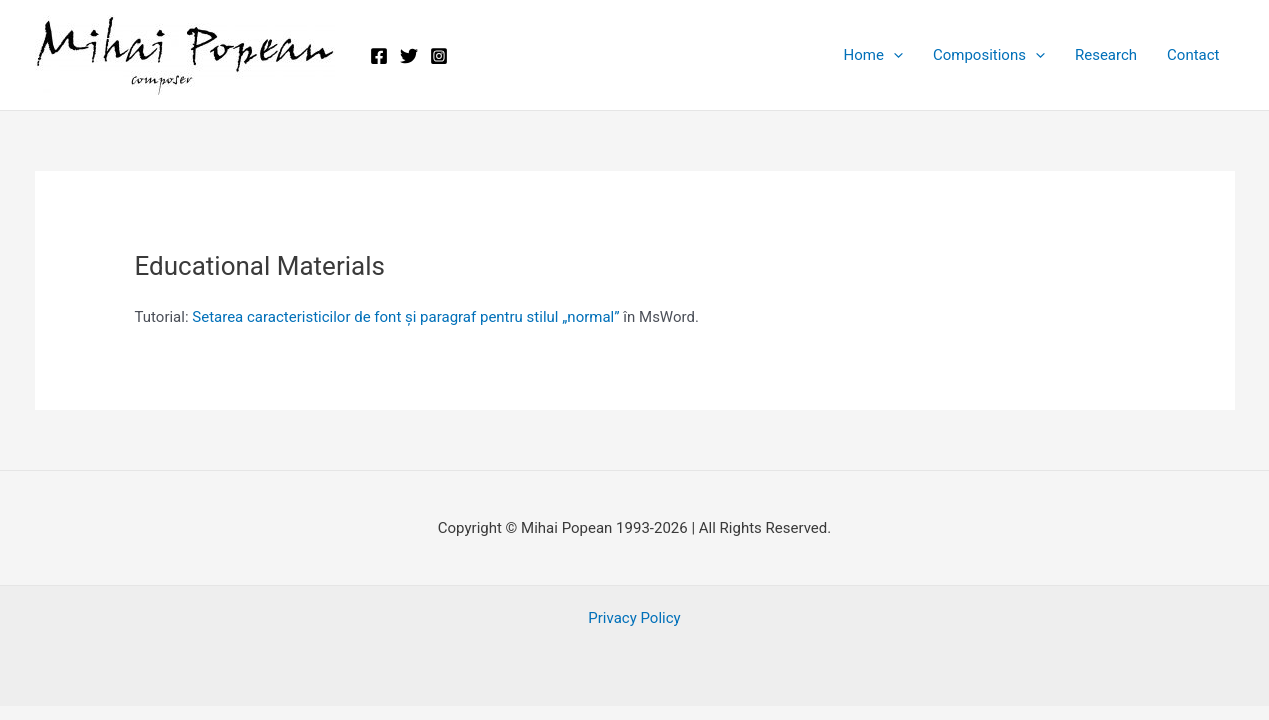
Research (1106, 55)
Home (873, 55)
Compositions (989, 55)
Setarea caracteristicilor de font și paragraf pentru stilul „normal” (405, 317)
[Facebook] (379, 56)
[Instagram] (439, 56)
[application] (893, 55)
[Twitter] (409, 56)
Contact (1193, 55)
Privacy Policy (634, 618)
